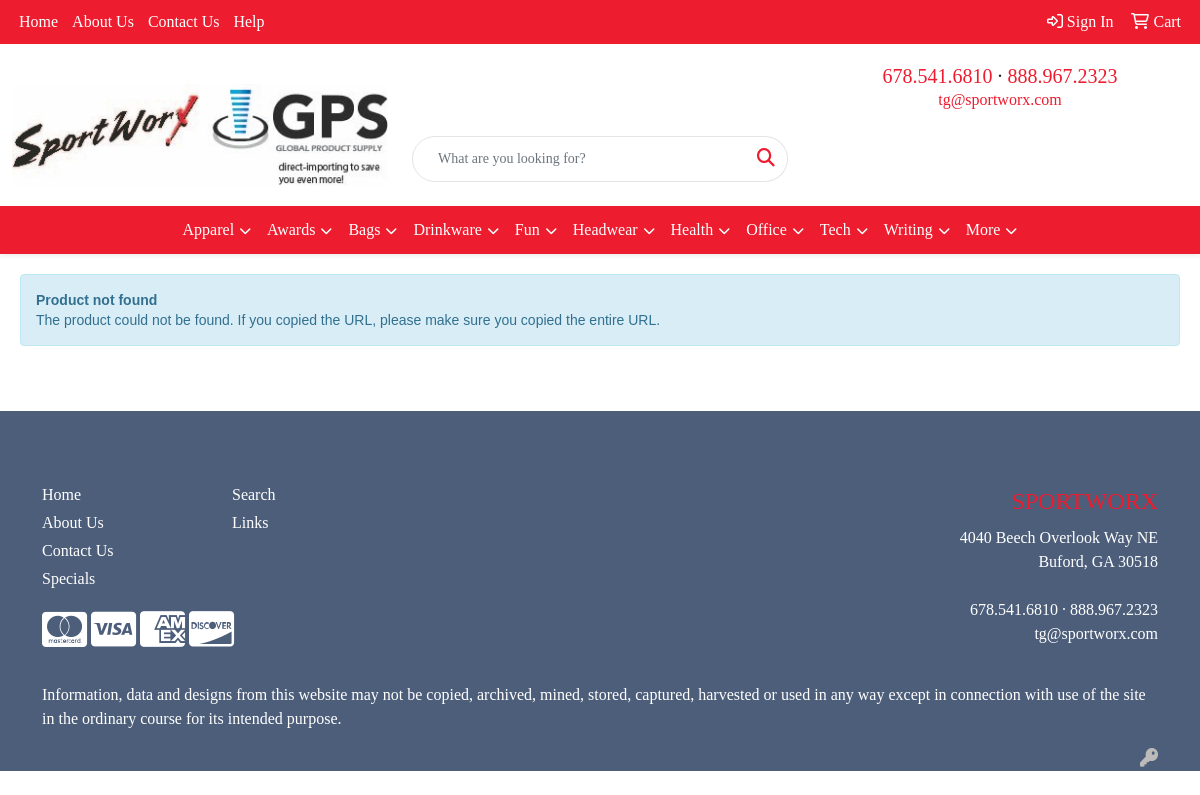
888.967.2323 (1063, 76)
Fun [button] (527, 229)
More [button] (983, 229)
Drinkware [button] (447, 229)
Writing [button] (908, 229)
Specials (68, 578)
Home (38, 21)
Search (254, 494)
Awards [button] (291, 229)
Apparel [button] (209, 229)
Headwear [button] (605, 229)
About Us (103, 21)
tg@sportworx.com (1000, 99)
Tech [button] (835, 229)
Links (250, 522)
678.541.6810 (938, 76)
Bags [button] (364, 229)
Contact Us (184, 21)
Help (248, 21)
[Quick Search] (579, 159)
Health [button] (692, 229)
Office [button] (766, 229)
